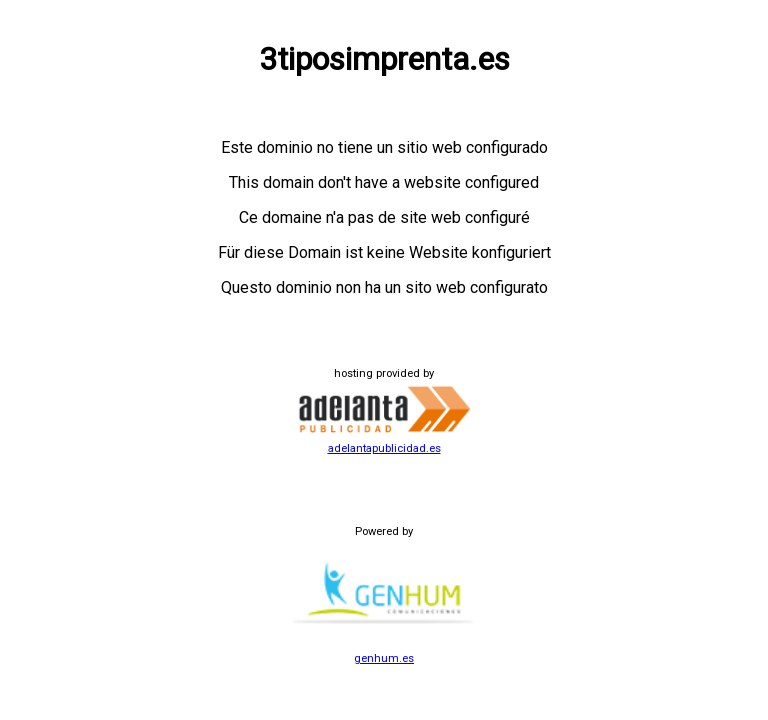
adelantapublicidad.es (384, 442)
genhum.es (384, 652)
